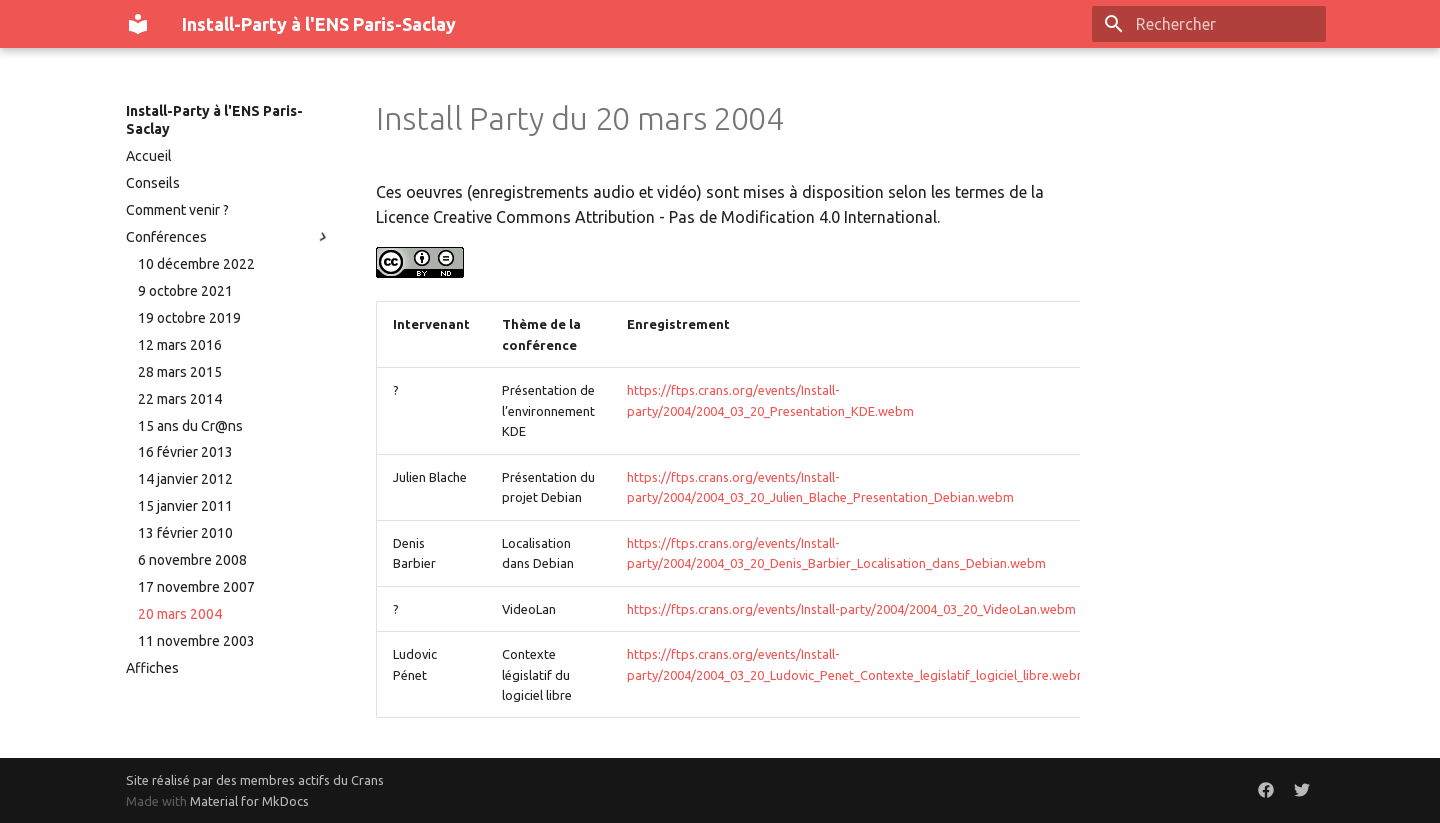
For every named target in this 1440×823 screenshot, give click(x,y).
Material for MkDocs (249, 801)
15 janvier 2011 (185, 506)
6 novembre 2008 (192, 560)
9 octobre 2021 (185, 291)
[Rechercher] (1209, 24)
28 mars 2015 (180, 372)
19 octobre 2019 (189, 318)
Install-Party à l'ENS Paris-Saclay (214, 120)
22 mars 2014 (180, 399)
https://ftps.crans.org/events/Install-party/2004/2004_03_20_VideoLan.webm (851, 609)
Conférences (229, 237)
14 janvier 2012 (185, 479)
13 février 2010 (185, 533)
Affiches (152, 668)
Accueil (149, 156)
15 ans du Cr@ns (190, 426)
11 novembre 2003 (196, 641)
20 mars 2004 (180, 614)
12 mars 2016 (180, 345)
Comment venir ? (177, 210)
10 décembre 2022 (196, 264)
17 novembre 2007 (196, 587)
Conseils (153, 183)
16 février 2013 (185, 452)
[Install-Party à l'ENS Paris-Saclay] (138, 24)
